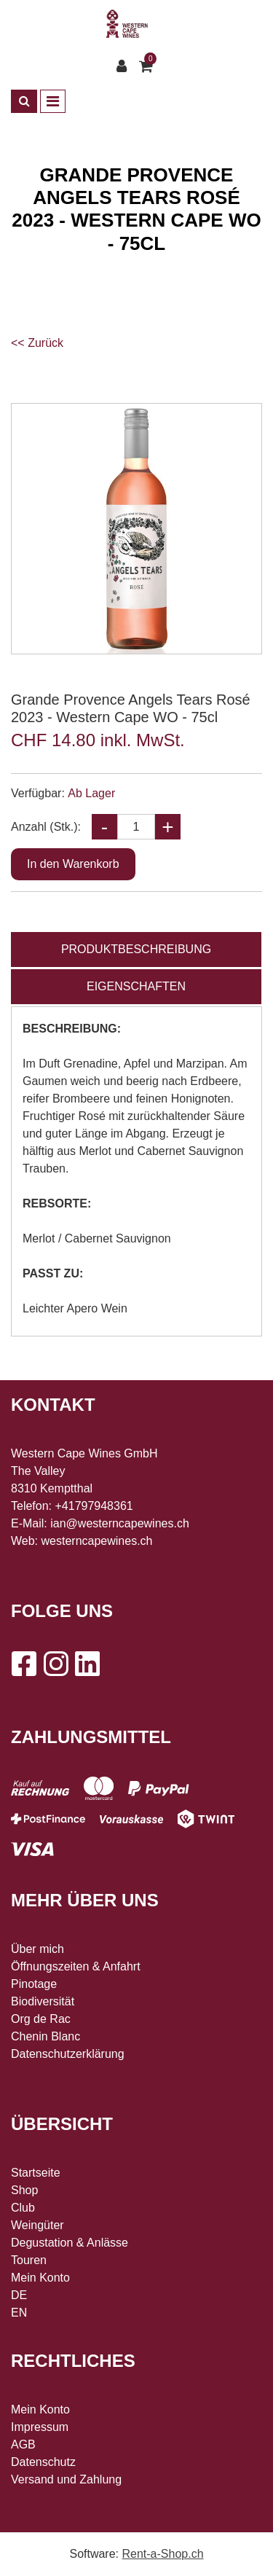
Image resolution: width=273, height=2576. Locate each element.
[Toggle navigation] (53, 101)
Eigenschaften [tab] (136, 986)
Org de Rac (41, 2019)
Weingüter (37, 2225)
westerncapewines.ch (97, 1541)
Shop (24, 2190)
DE (19, 2295)
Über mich (37, 1949)
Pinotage (34, 1984)
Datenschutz (43, 2462)
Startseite (35, 2172)
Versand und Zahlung (66, 2479)
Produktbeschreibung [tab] (136, 949)
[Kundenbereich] (125, 66)
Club (23, 2207)
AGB (23, 2444)
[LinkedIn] (87, 1663)
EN (19, 2312)
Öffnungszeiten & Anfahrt (76, 1966)
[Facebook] (23, 1663)
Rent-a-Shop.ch (162, 2554)
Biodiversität (42, 2001)
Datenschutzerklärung (67, 2054)
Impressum (39, 2427)
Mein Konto (40, 2277)
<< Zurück (37, 343)
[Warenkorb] (148, 66)
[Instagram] (55, 1663)
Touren (29, 2260)
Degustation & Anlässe (69, 2242)
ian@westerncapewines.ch (119, 1523)
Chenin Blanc (45, 2036)
